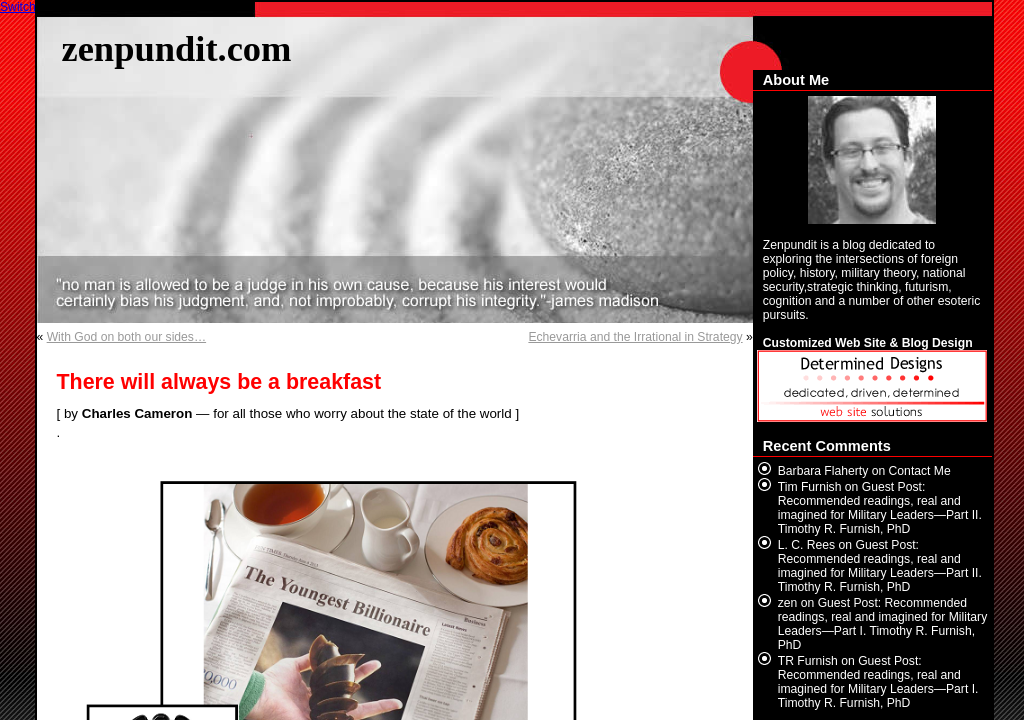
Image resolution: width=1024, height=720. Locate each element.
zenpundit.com (177, 48)
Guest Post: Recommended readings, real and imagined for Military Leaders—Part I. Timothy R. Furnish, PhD (882, 624)
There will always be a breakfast (219, 382)
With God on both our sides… (126, 337)
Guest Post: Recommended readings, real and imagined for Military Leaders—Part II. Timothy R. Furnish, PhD (880, 508)
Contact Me (920, 471)
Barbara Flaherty (823, 471)
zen (788, 603)
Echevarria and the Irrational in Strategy (635, 337)
